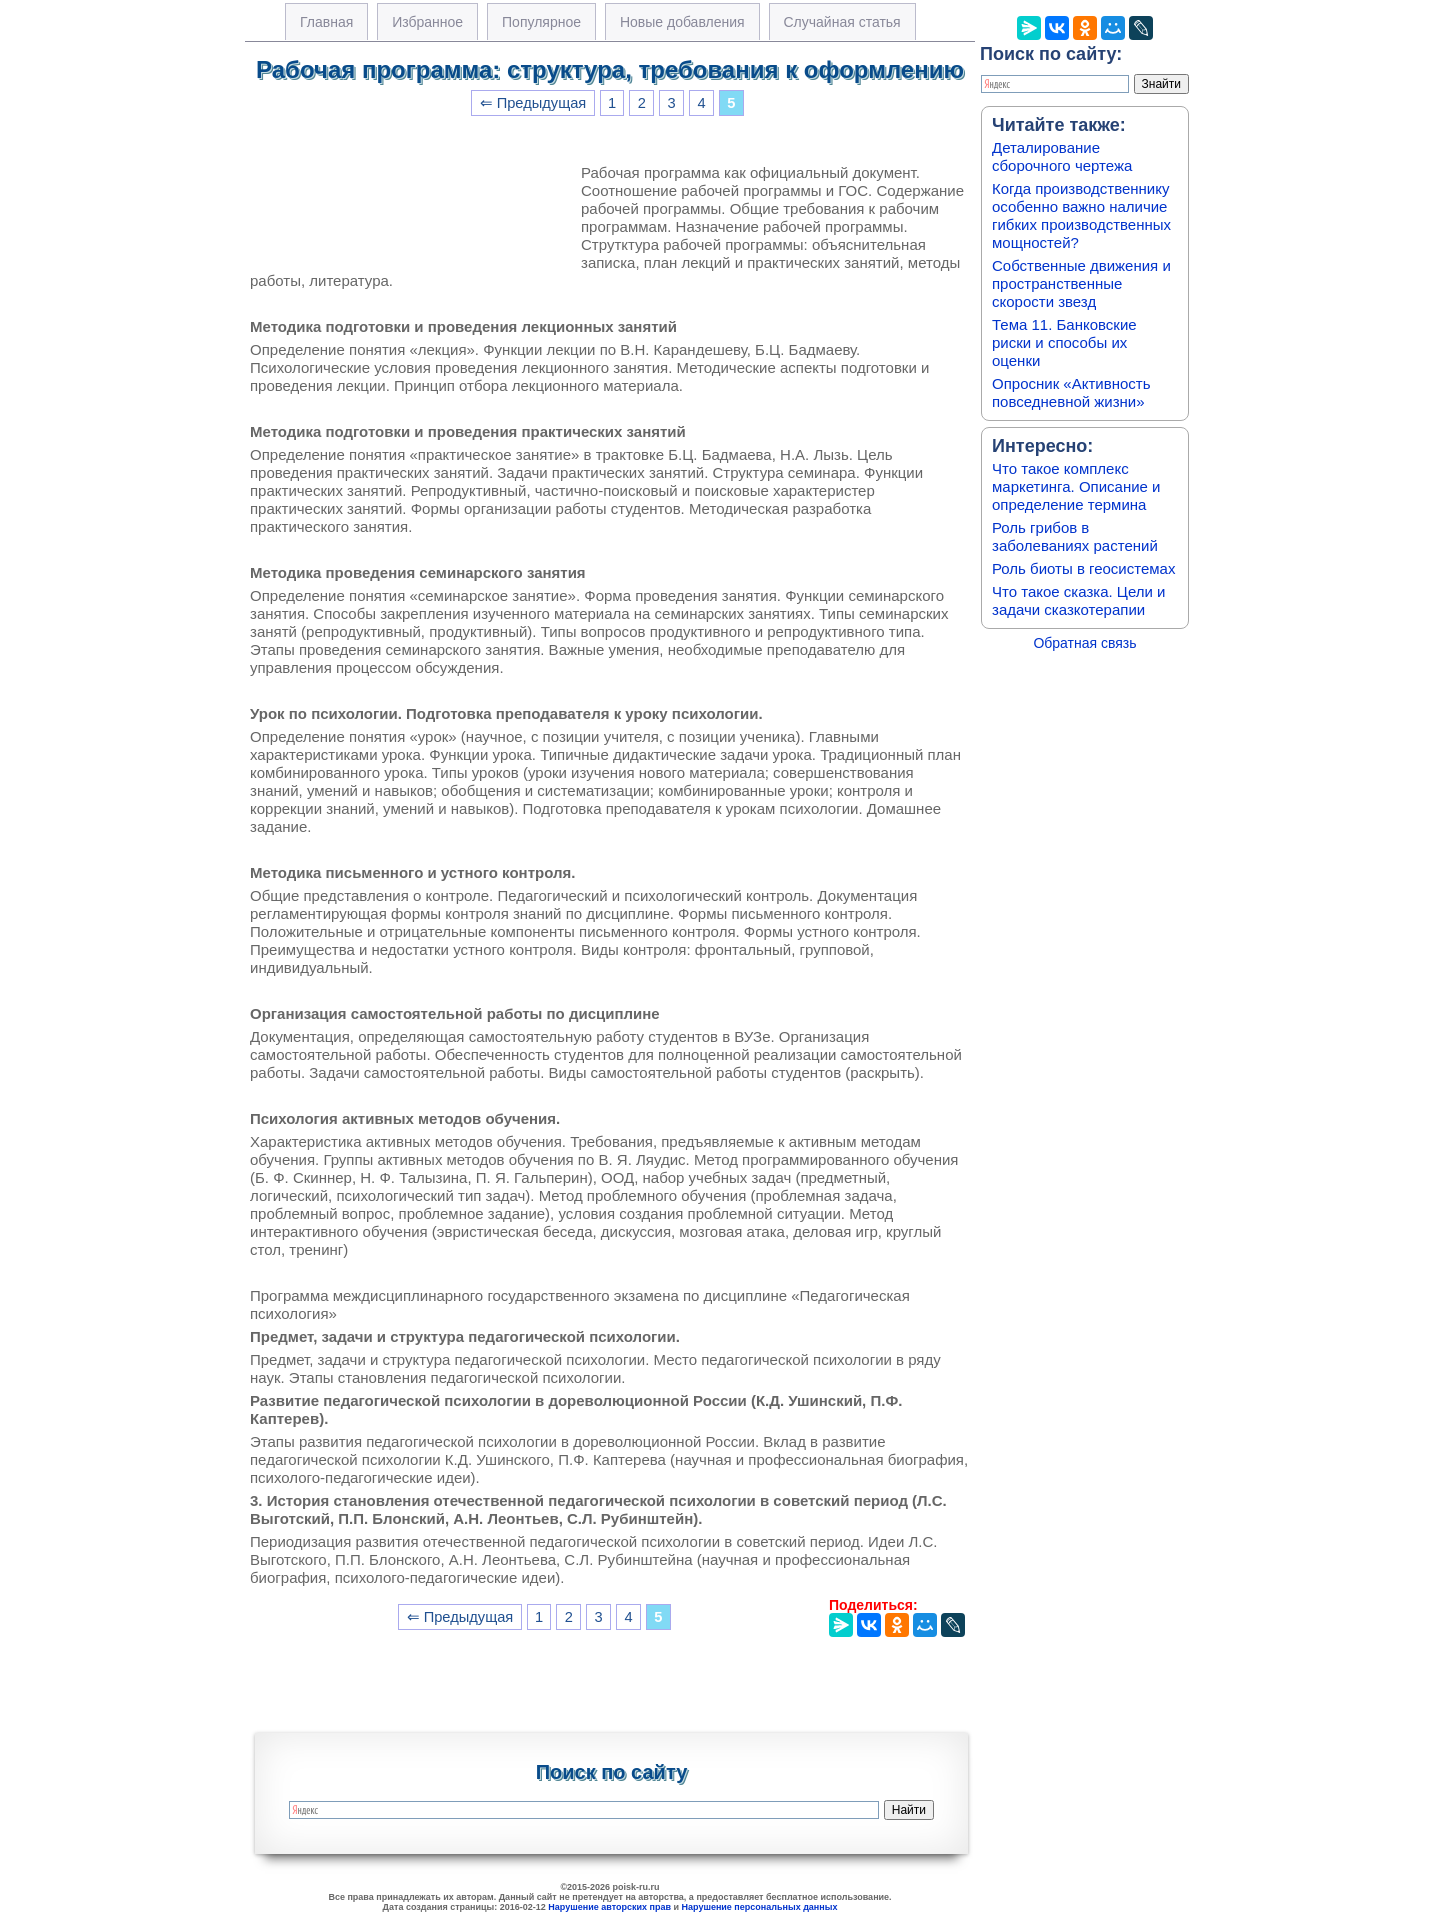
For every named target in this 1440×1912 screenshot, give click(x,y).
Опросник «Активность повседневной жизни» (1071, 392)
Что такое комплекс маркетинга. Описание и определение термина (1076, 486)
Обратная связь (1084, 643)
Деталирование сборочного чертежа (1062, 156)
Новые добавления (682, 22)
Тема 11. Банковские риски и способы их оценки (1064, 342)
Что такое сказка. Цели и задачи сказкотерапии (1078, 600)
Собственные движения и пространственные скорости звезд (1081, 283)
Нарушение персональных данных (760, 1907)
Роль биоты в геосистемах (1083, 568)
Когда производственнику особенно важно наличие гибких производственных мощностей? (1081, 215)
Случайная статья (842, 22)
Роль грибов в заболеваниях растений (1075, 536)
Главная (326, 22)
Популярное (541, 22)
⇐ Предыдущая (533, 103)
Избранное (427, 22)
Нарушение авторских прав (609, 1907)
